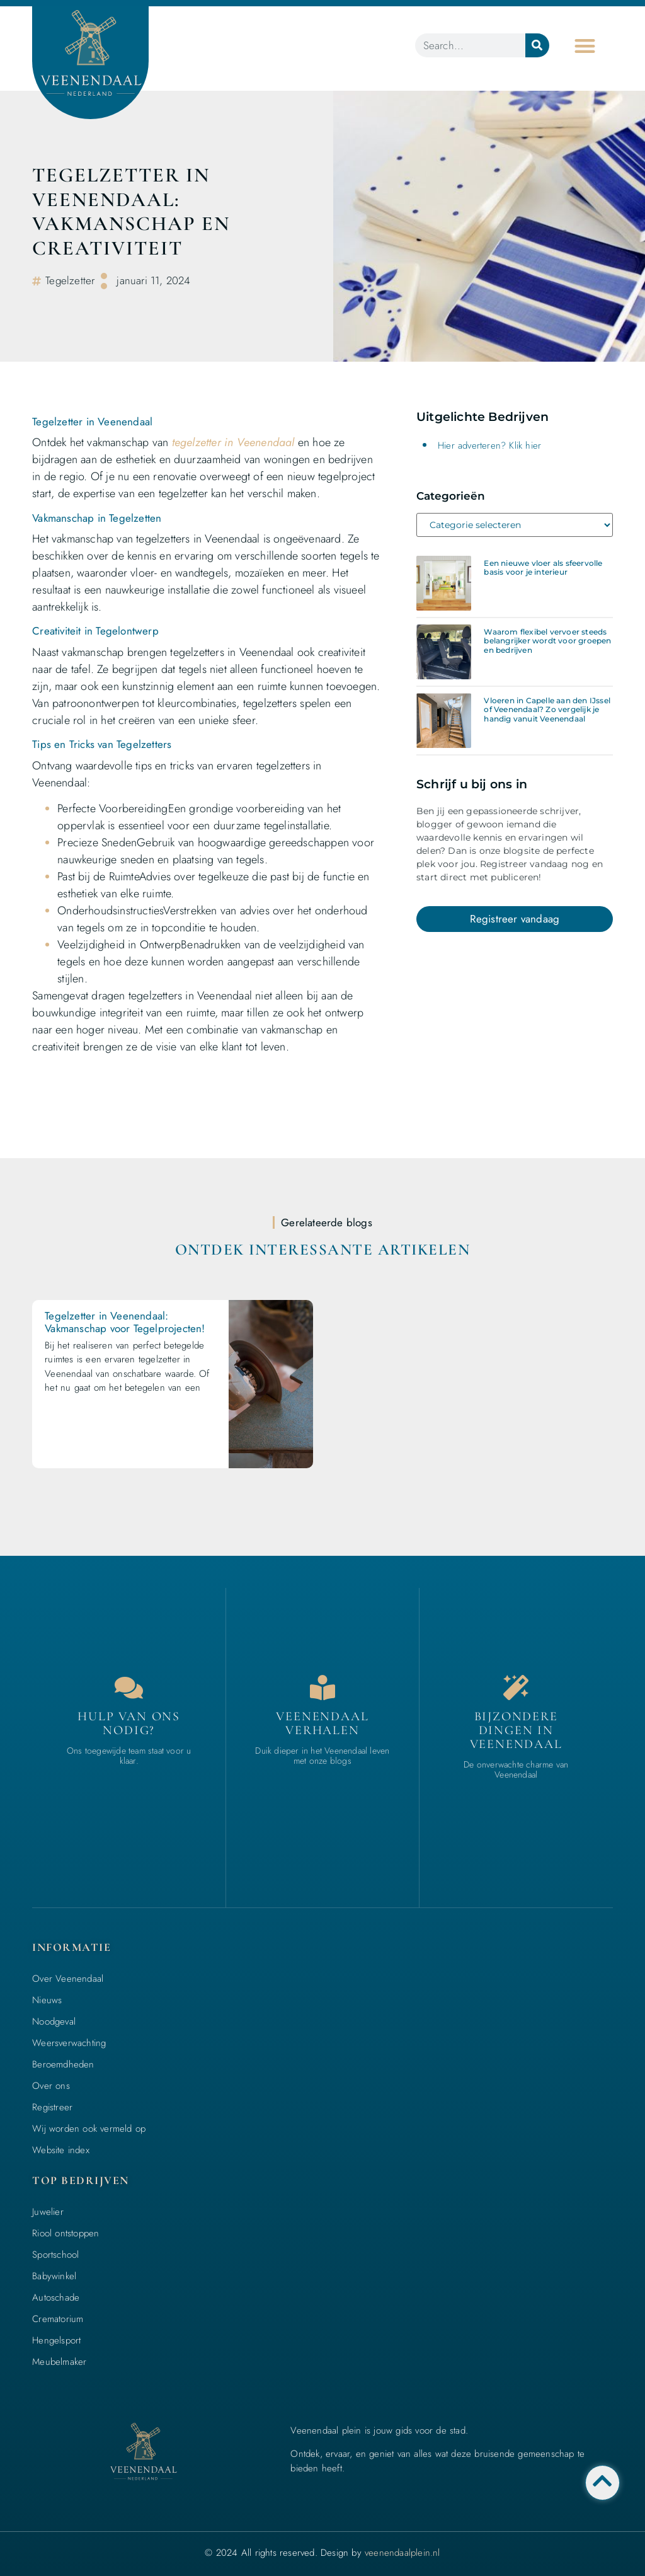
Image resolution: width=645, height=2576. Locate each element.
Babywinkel (54, 2276)
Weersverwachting (69, 2043)
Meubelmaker (59, 2362)
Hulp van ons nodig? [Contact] (128, 1723)
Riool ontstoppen (65, 2233)
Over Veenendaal (67, 1979)
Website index (60, 2150)
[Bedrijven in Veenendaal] (322, 1687)
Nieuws (47, 2000)
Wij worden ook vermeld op (89, 2129)
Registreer (52, 2107)
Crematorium (57, 2319)
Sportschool (55, 2255)
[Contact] (129, 1687)
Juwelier (48, 2212)
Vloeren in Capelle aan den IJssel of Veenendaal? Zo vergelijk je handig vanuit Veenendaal (547, 709)
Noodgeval (54, 2021)
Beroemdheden (63, 2064)
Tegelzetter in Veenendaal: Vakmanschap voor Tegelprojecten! (125, 1322)
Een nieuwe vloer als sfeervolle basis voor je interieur (543, 567)
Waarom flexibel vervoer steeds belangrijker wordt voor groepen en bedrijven (547, 641)
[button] (585, 45)
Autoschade (55, 2297)
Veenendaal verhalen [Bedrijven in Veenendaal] (322, 1723)
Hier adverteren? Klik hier (489, 445)
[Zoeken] (537, 45)
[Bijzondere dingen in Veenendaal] (515, 1687)
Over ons (51, 2086)
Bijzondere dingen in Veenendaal (516, 1730)
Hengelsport (56, 2340)
